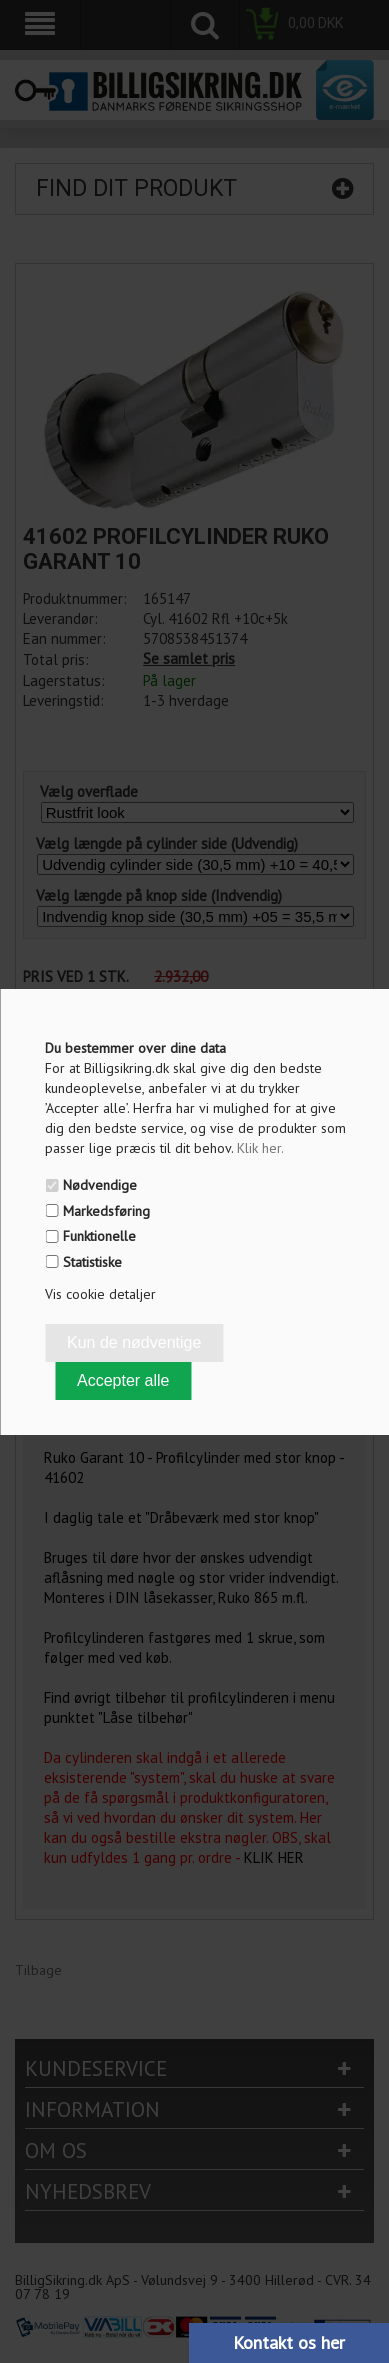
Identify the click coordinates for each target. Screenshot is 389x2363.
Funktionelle (99, 1236)
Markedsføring (106, 1211)
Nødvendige (100, 1185)
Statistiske (92, 1262)
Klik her (260, 1148)
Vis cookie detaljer (100, 1294)
